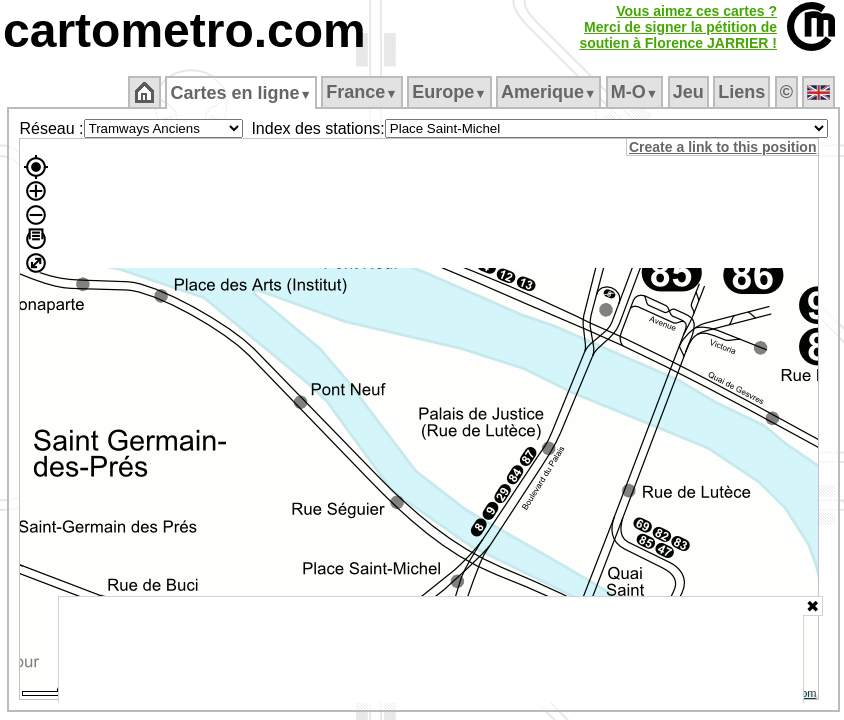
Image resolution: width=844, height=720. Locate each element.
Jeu (688, 92)
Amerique (548, 92)
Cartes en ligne (240, 93)
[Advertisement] (431, 650)
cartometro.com (184, 30)
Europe (449, 92)
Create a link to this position (722, 147)
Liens (741, 92)
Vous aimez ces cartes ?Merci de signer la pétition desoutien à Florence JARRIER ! (678, 27)
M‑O (634, 92)
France (361, 92)
